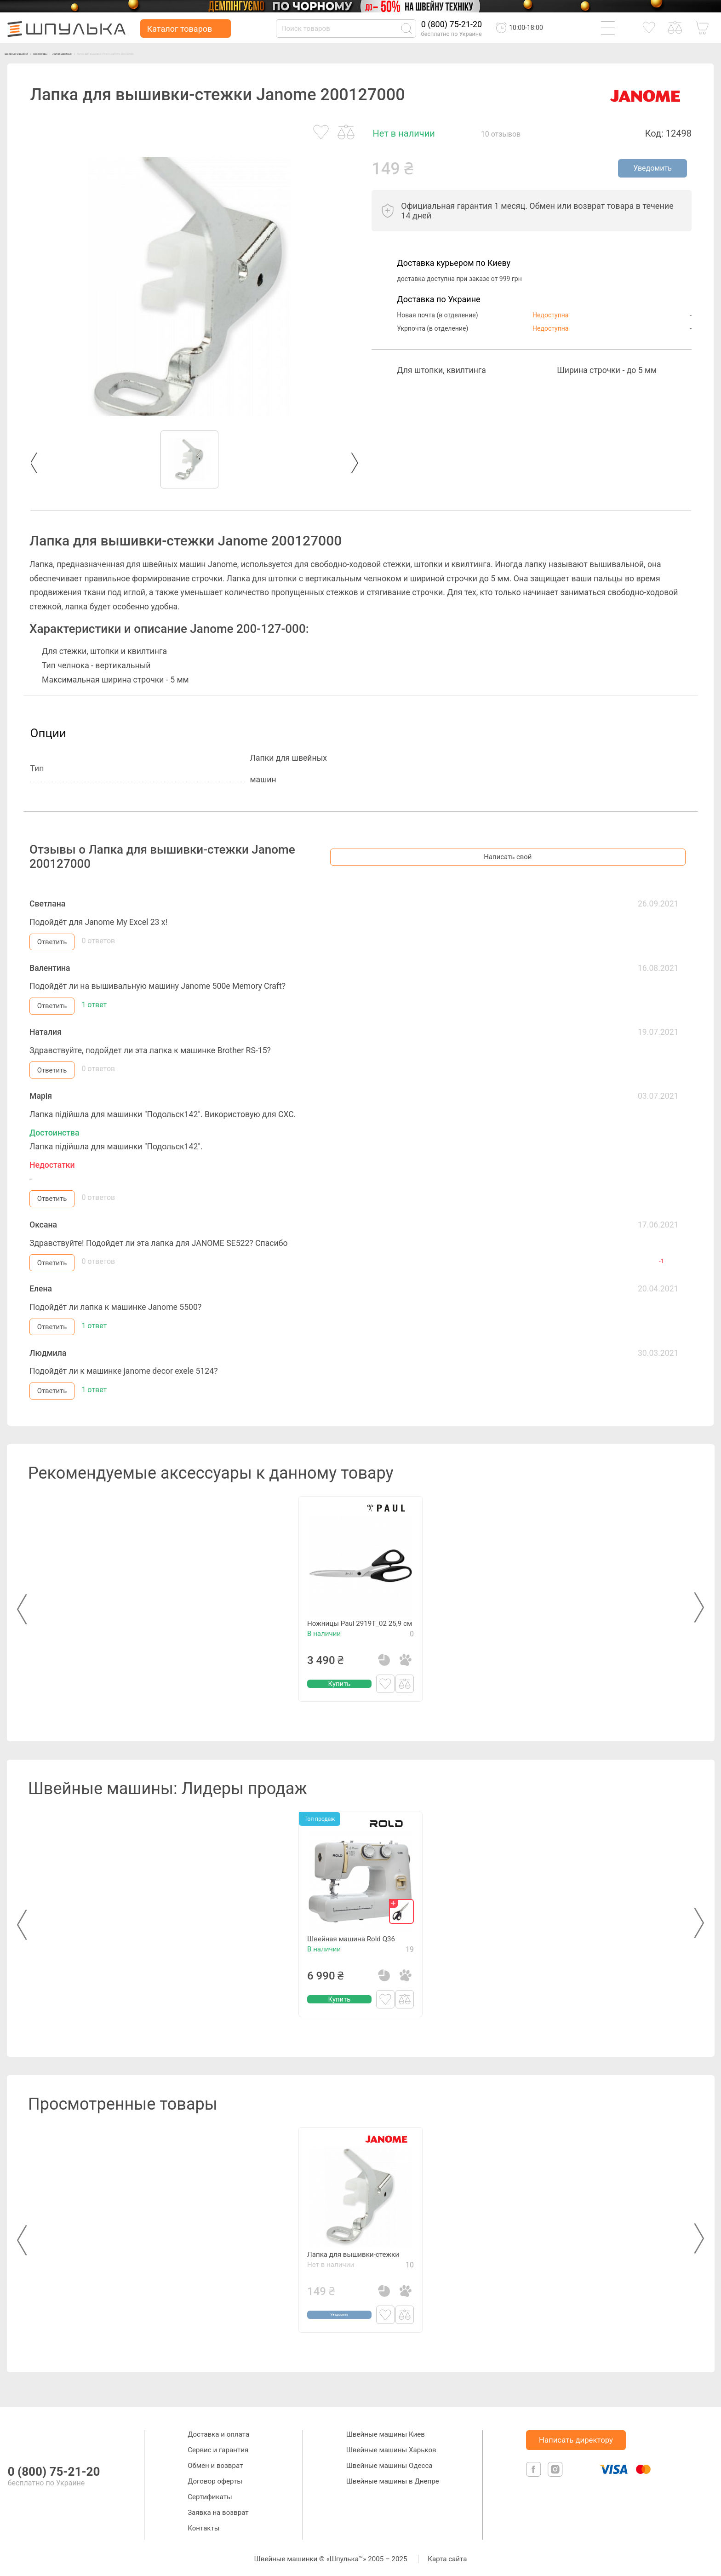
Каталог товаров (179, 29)
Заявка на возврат (218, 2510)
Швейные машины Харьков (391, 2448)
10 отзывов (501, 134)
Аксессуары (82, 53)
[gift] (401, 1909)
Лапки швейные (128, 53)
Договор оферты (215, 2479)
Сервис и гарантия (218, 2448)
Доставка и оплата (218, 2432)
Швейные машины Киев (385, 2432)
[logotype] (17, 2437)
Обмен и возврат (215, 2463)
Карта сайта (447, 2557)
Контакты (203, 2526)
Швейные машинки (32, 53)
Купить (339, 1702)
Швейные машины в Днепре (392, 2479)
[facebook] (534, 2477)
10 (410, 2283)
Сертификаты (210, 2494)
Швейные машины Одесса (389, 2463)
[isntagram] (555, 2477)
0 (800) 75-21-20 (451, 24)
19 (410, 1967)
